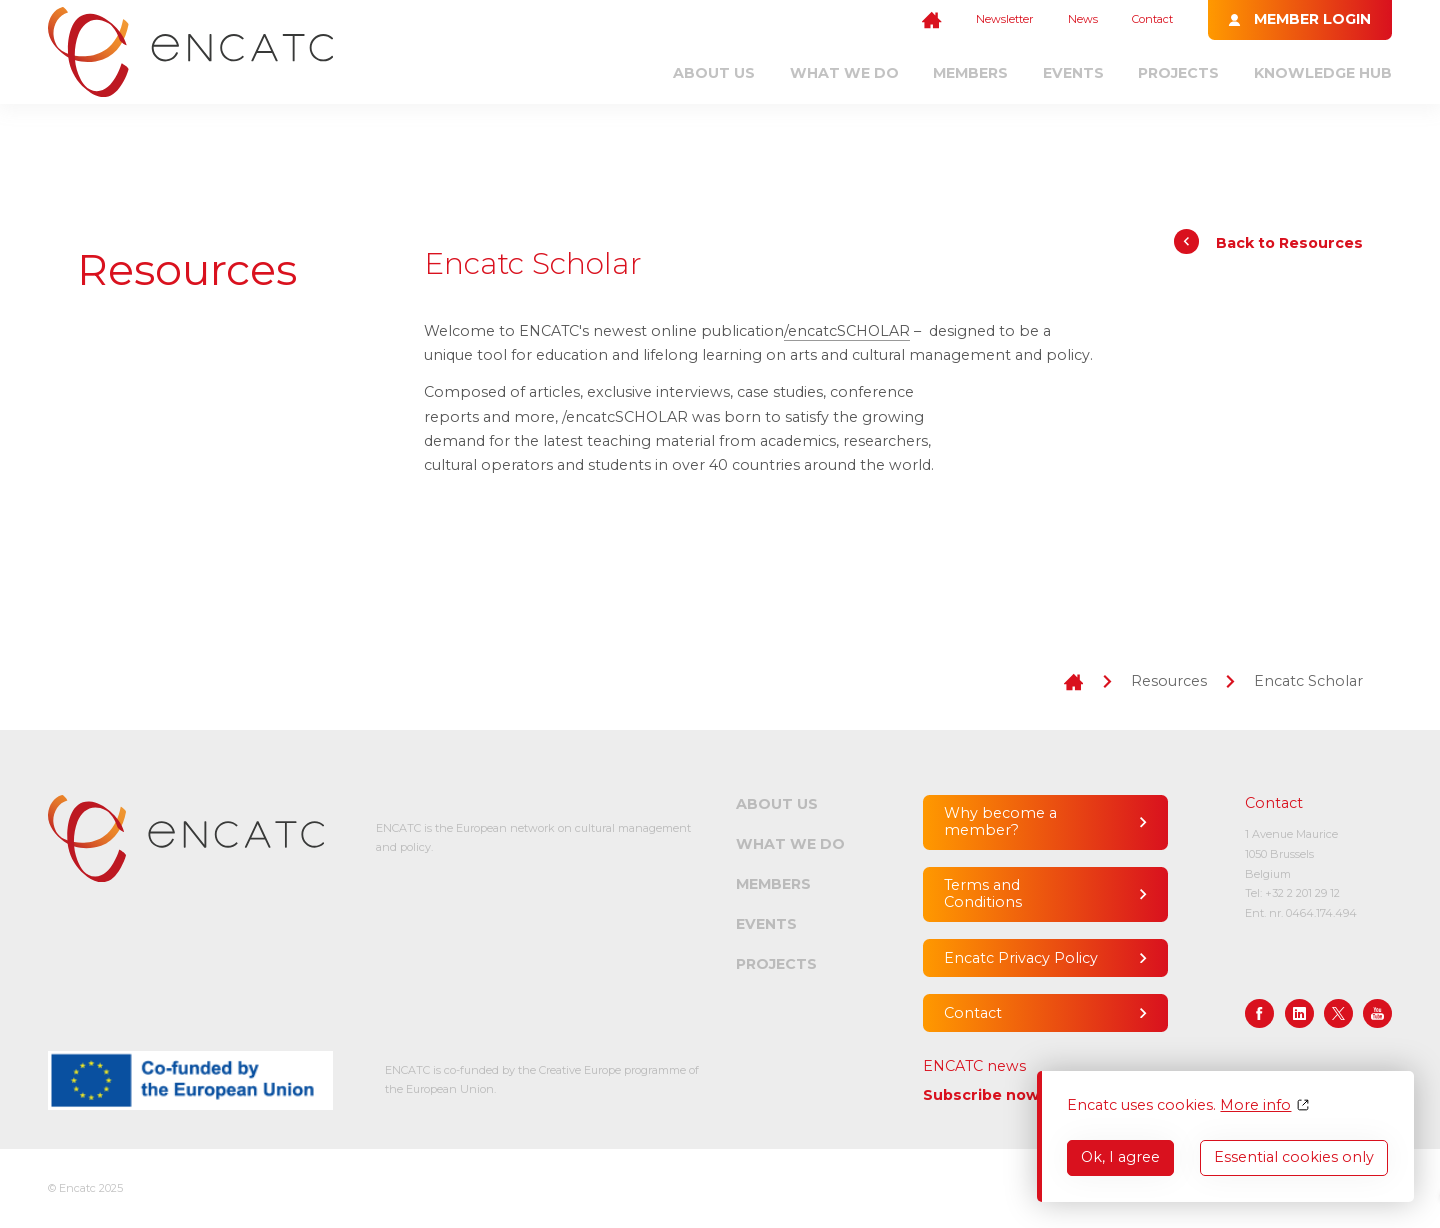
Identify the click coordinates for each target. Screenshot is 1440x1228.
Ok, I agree (1120, 1157)
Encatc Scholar (1308, 681)
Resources (1169, 681)
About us (714, 73)
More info (1255, 1105)
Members (970, 73)
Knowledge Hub (1323, 73)
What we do (844, 73)
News (1083, 19)
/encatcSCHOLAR (847, 331)
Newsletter (1004, 19)
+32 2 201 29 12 (1302, 893)
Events (1073, 73)
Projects (1178, 73)
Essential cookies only (1294, 1157)
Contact (1152, 19)
